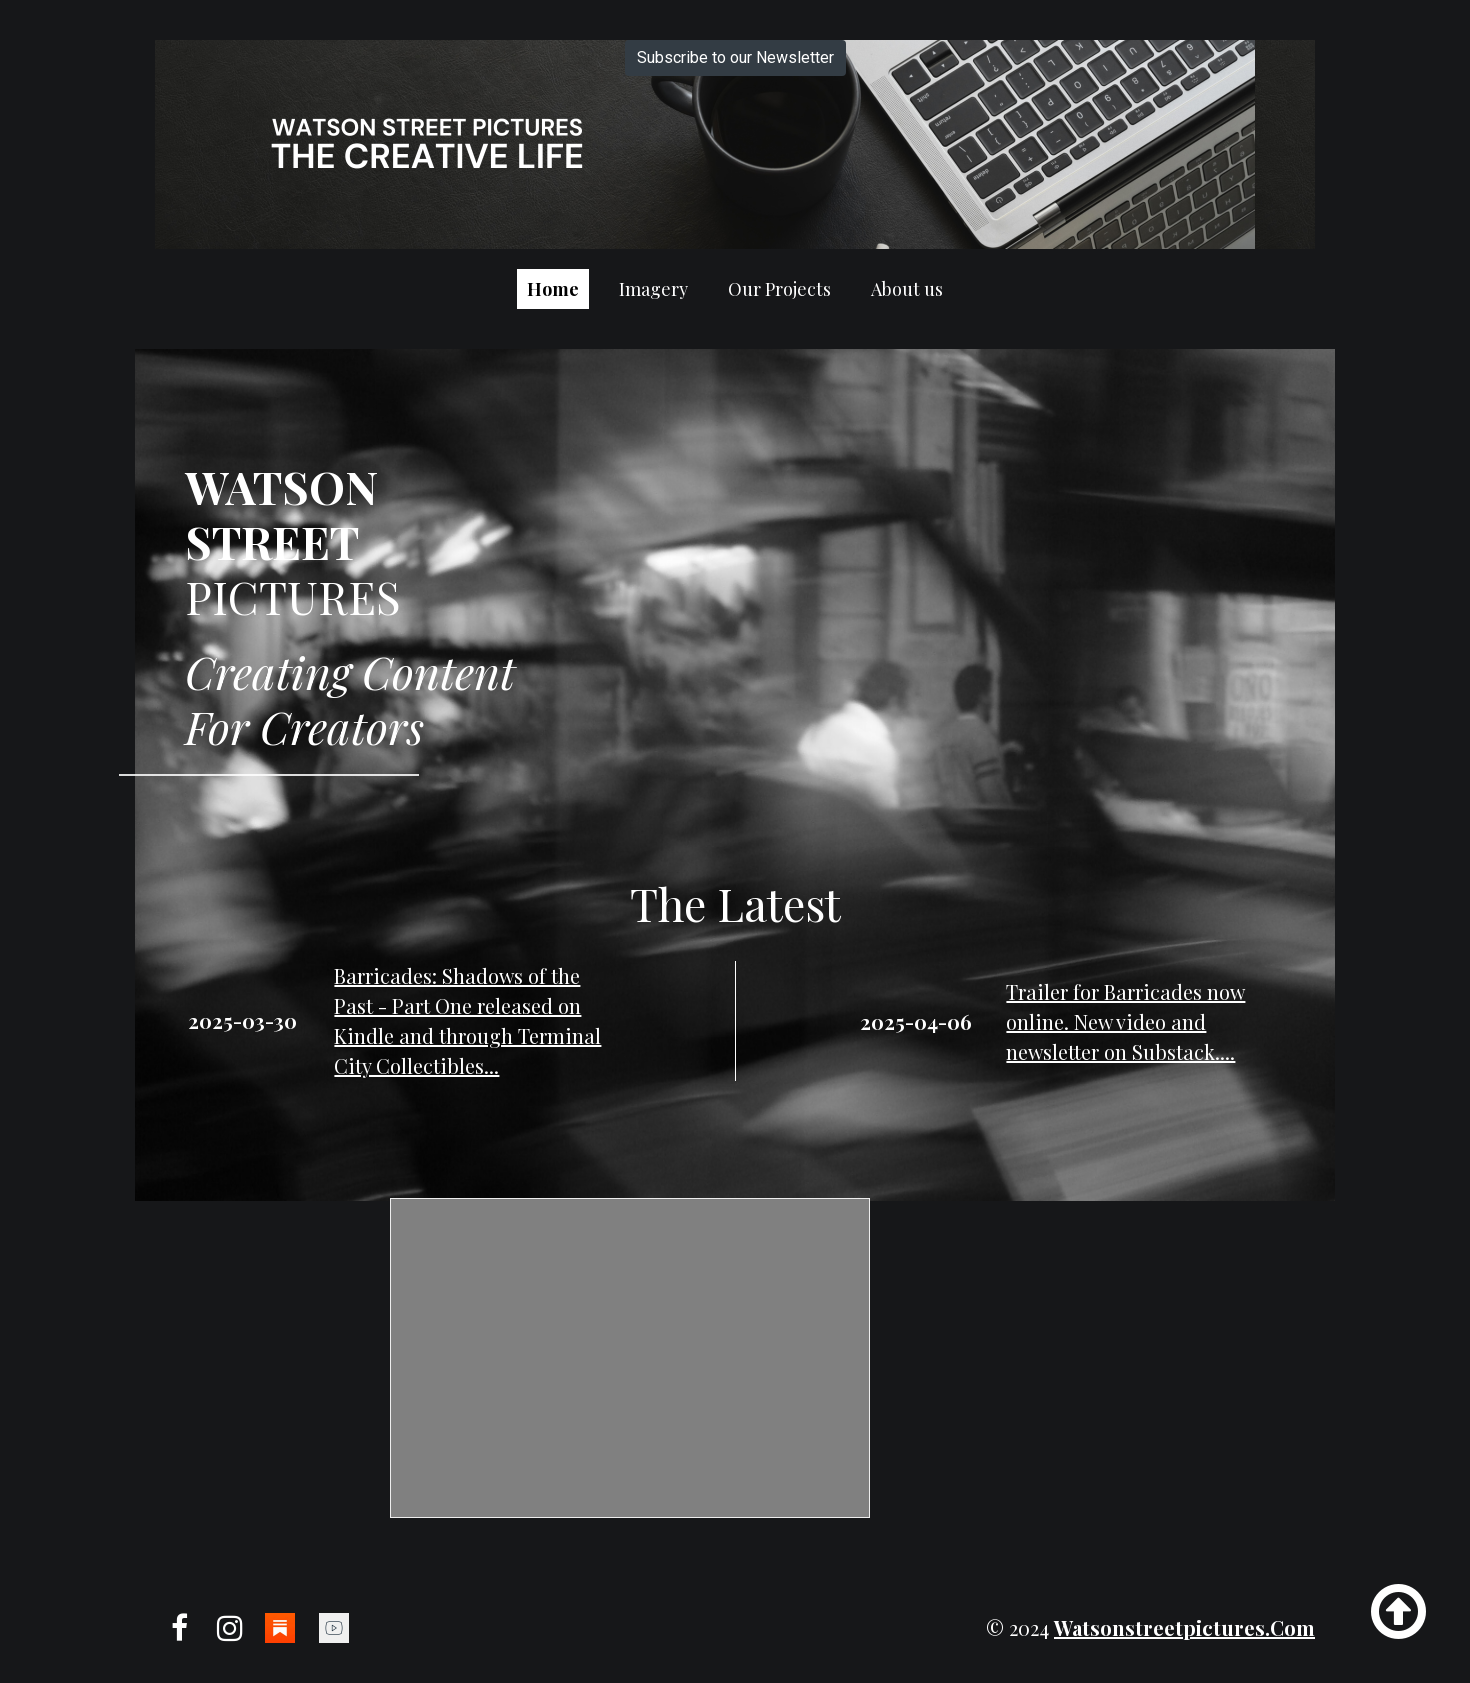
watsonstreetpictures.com (1184, 1627)
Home (553, 289)
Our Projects (779, 289)
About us (907, 289)
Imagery (653, 289)
